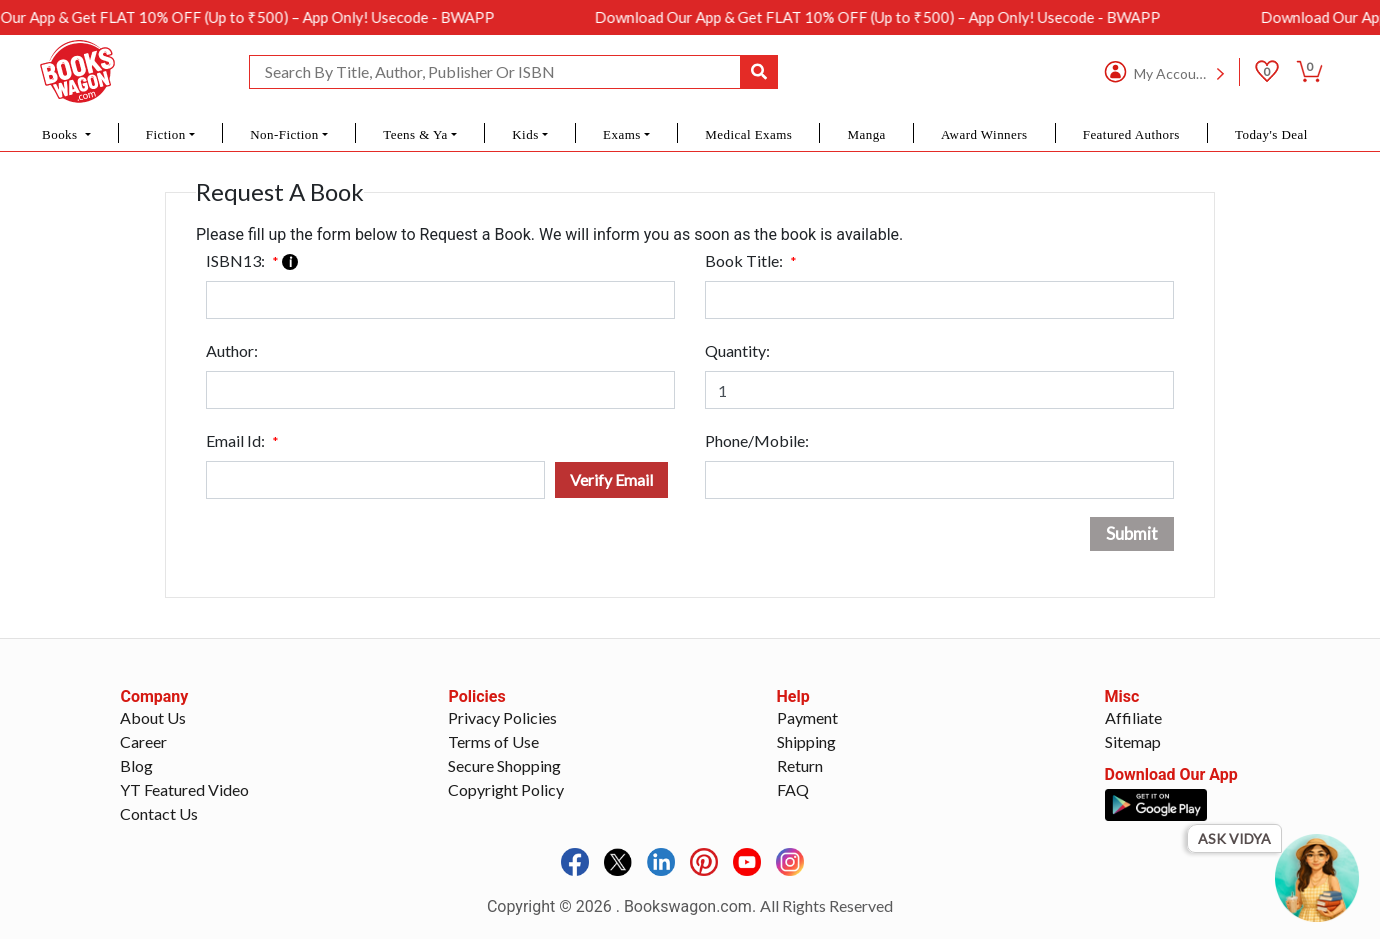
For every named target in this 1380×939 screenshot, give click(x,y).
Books (61, 134)
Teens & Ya (415, 134)
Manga (866, 134)
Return (800, 765)
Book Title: (751, 260)
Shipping (806, 741)
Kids (525, 134)
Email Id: (242, 440)
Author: (232, 350)
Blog (136, 765)
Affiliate (1133, 717)
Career (143, 741)
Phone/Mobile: (757, 440)
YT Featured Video (184, 789)
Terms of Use (493, 741)
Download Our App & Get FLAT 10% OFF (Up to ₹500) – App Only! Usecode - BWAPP (892, 17)
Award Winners (984, 134)
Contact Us (159, 813)
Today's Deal (1271, 134)
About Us (153, 717)
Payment (807, 717)
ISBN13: (252, 260)
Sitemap (1133, 741)
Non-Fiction (284, 134)
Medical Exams (748, 134)
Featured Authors (1131, 134)
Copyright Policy (506, 789)
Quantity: (737, 350)
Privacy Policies (502, 717)
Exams (622, 134)
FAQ (793, 789)
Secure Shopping (504, 765)
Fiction (166, 134)
